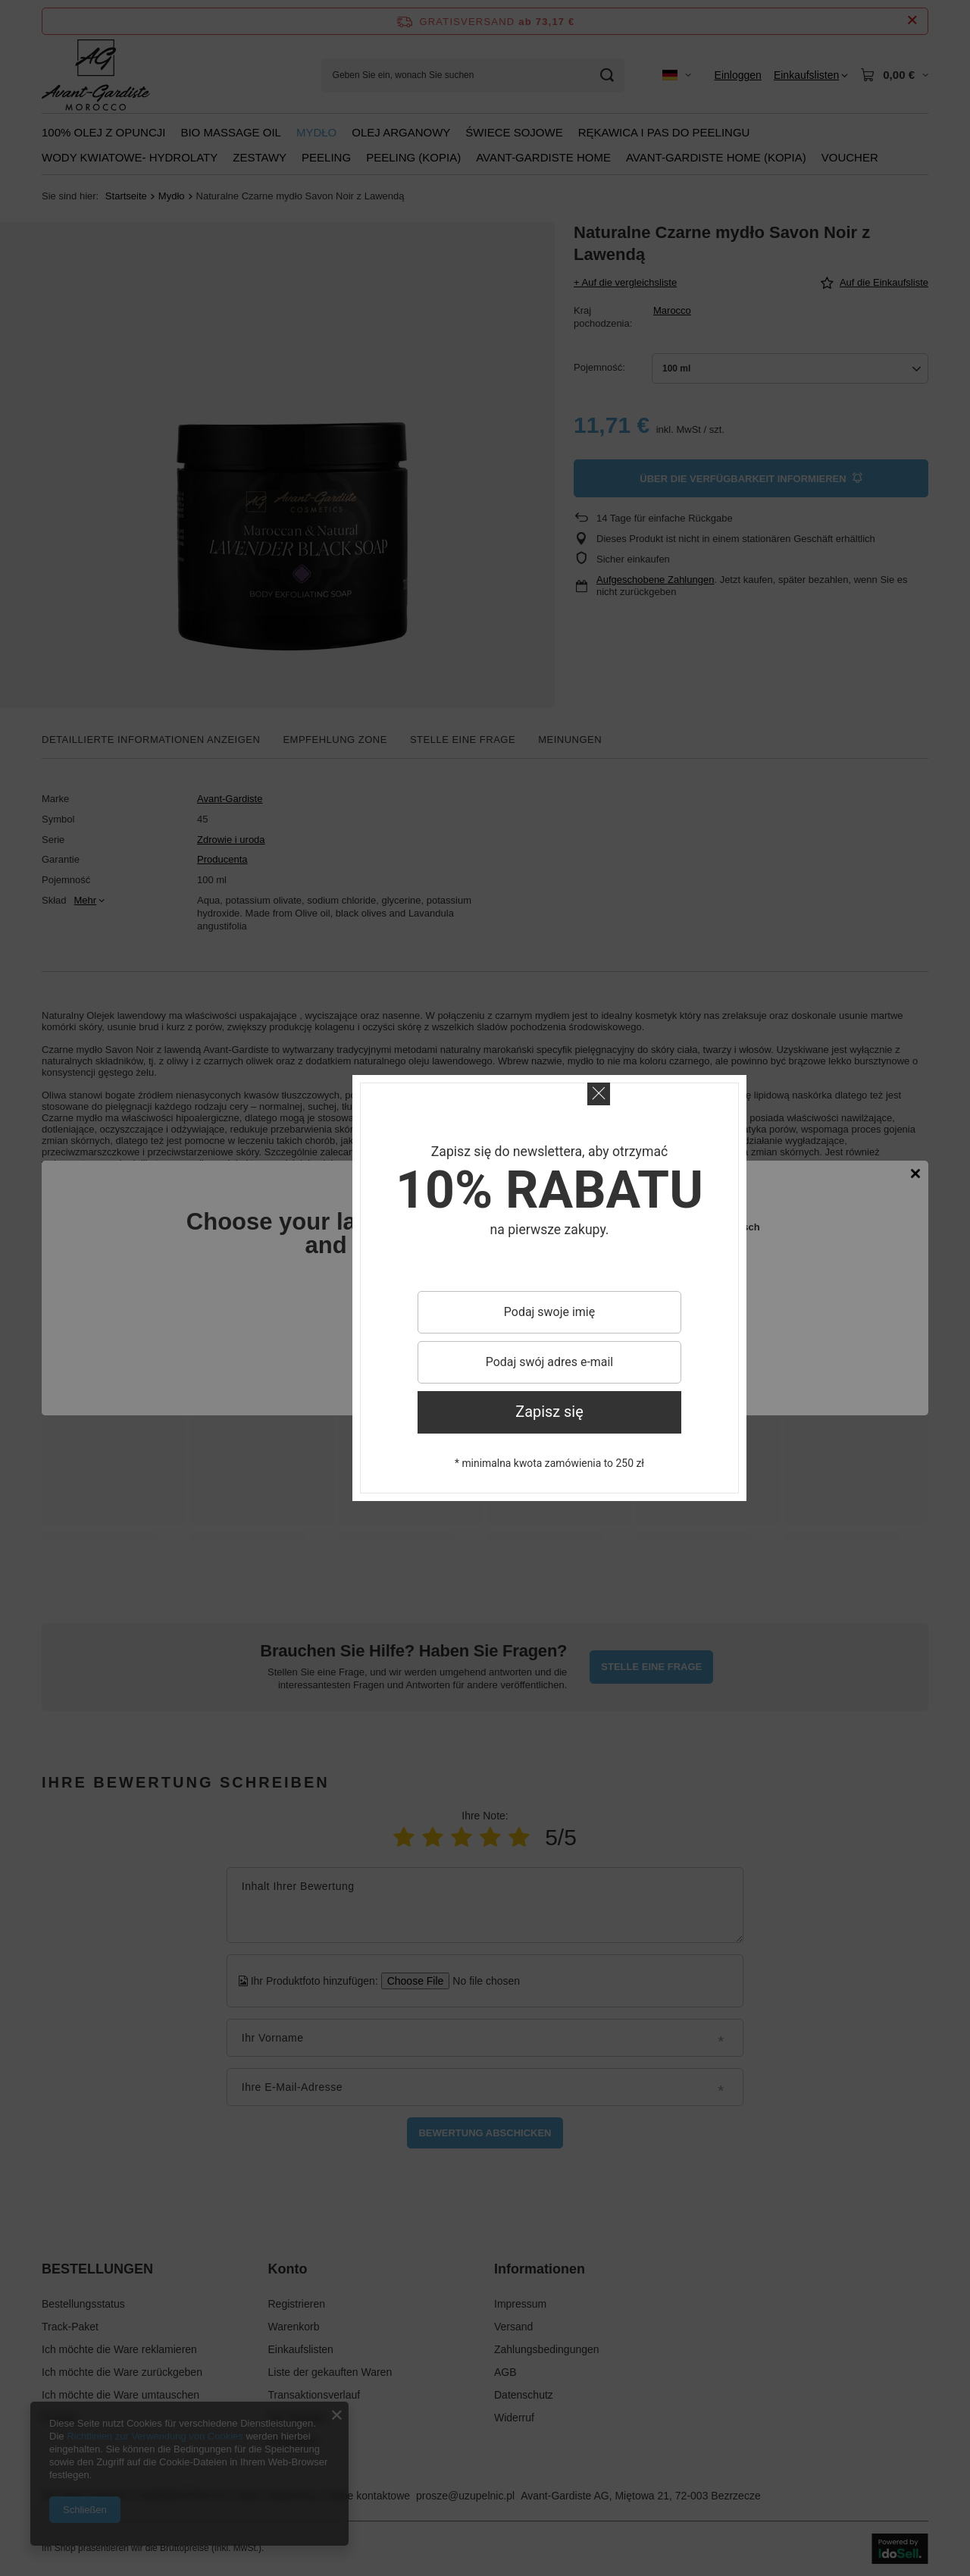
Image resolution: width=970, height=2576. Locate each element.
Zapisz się (549, 1412)
